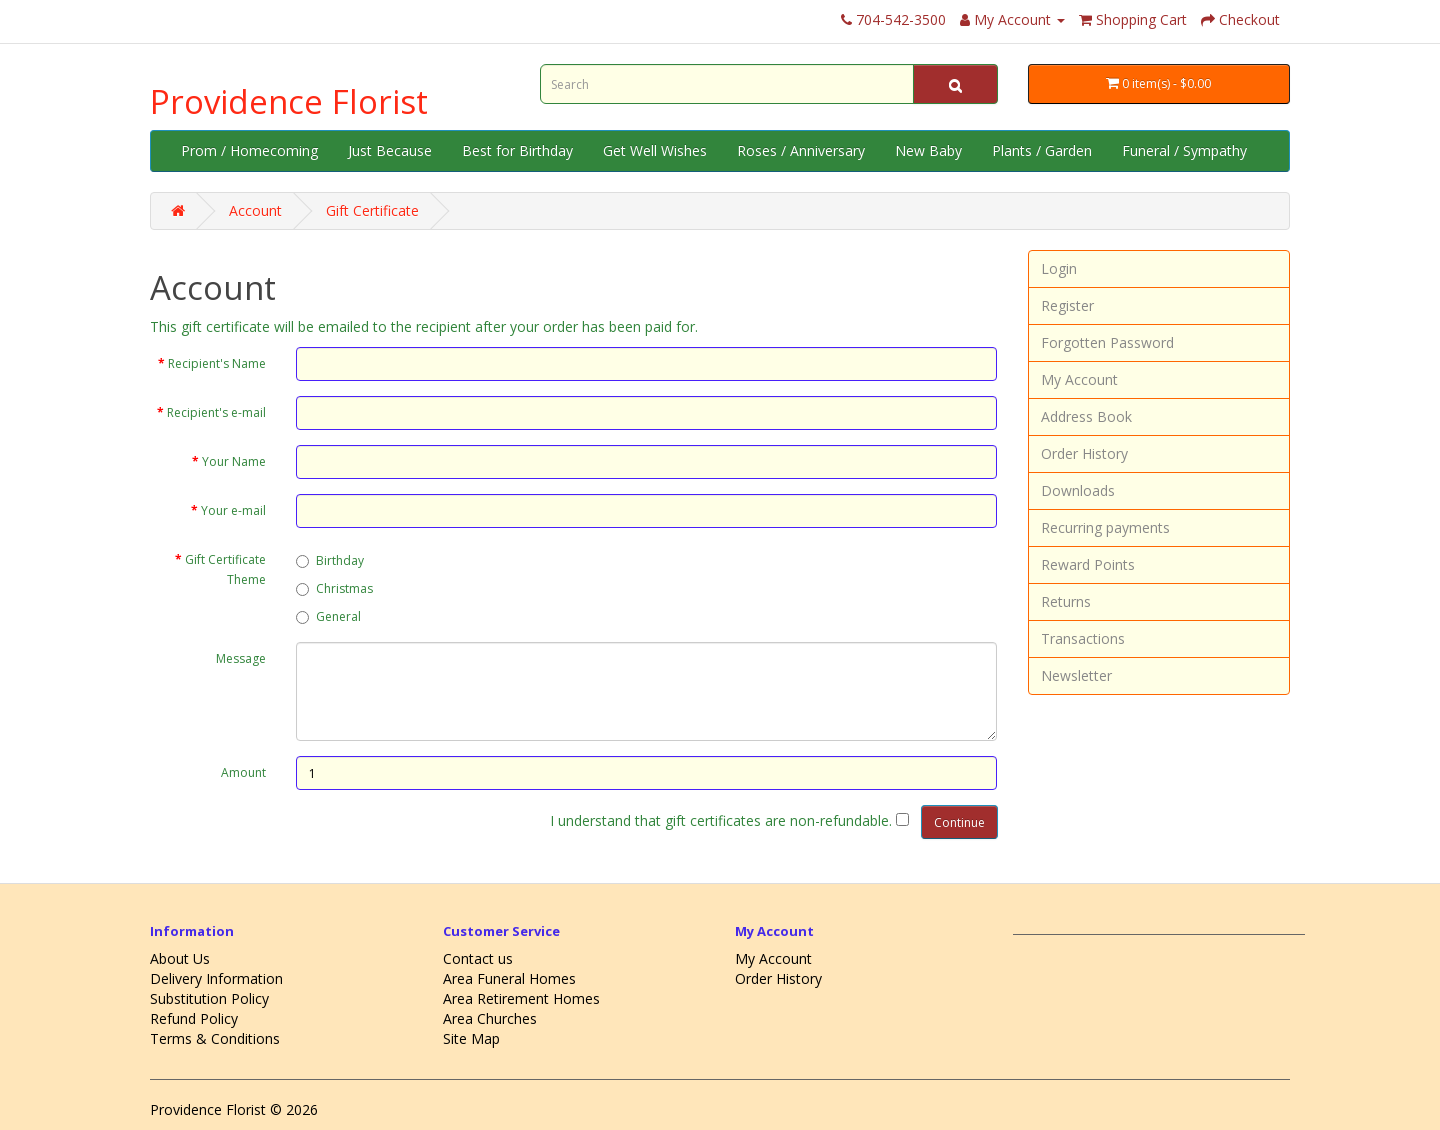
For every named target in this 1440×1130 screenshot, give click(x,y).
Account (255, 210)
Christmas (334, 588)
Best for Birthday (517, 150)
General (328, 616)
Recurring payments (1105, 527)
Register (1067, 305)
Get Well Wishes (655, 150)
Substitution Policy (209, 998)
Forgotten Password (1107, 342)
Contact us (478, 958)
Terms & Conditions (215, 1038)
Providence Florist (289, 101)
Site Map (471, 1038)
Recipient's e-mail (216, 412)
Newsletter (1076, 675)
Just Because (390, 150)
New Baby (928, 150)
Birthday (330, 560)
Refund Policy (194, 1018)
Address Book (1086, 416)
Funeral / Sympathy (1184, 150)
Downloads (1078, 490)
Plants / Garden (1042, 150)
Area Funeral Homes (509, 978)
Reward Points (1088, 564)
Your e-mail (233, 510)
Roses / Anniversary (801, 150)
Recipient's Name (217, 363)
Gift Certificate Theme (225, 569)
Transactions (1083, 638)
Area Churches (490, 1018)
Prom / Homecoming (249, 150)
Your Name (234, 461)
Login (1059, 268)
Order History (1084, 453)
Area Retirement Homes (521, 998)
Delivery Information (216, 978)
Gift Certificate (372, 210)
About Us (180, 958)
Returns (1066, 601)
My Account (1079, 379)
